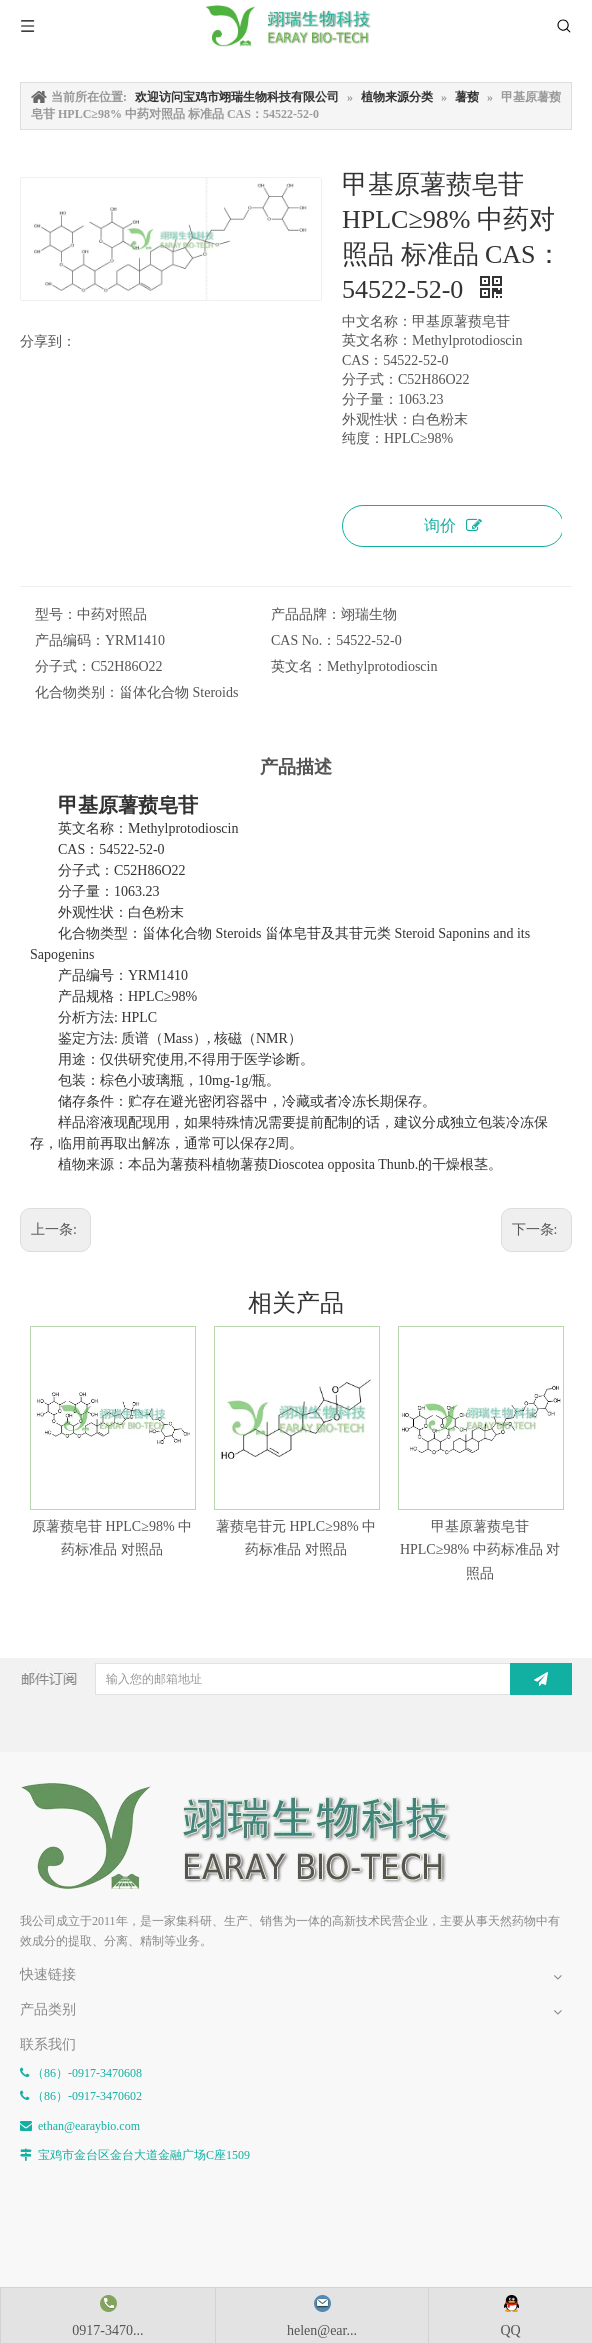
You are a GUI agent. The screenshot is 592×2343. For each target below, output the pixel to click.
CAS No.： (303, 640)
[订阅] (541, 1679)
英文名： (299, 666)
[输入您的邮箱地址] (310, 1679)
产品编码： (70, 640)
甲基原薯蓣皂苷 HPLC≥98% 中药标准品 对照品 (480, 1550)
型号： (56, 614)
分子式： (63, 666)
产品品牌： (306, 614)
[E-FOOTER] (250, 1836)
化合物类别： (77, 692)
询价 (453, 525)
